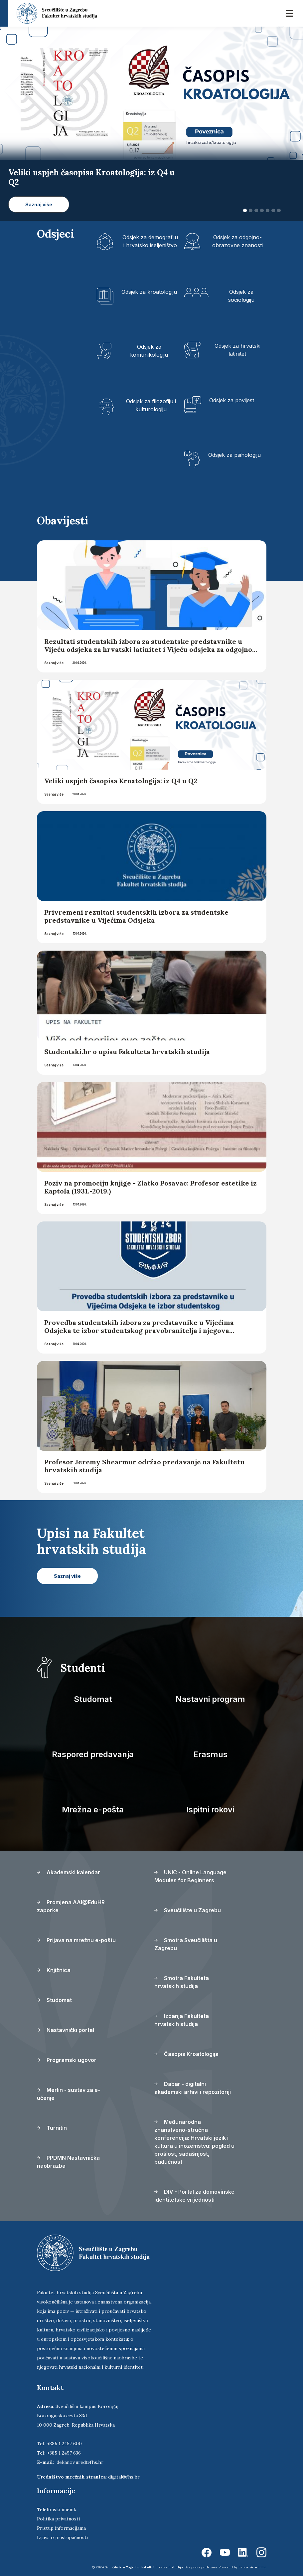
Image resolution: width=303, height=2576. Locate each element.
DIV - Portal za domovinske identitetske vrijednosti (194, 2195)
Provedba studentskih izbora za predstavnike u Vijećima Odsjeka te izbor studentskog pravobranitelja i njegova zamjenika (139, 1330)
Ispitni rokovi (210, 1809)
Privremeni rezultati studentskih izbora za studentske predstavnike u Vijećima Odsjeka (136, 916)
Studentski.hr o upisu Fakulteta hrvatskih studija (127, 1051)
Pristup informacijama (61, 2528)
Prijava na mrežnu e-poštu (76, 1940)
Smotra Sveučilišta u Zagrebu (185, 1944)
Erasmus (210, 1754)
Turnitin (52, 2127)
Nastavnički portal (65, 2030)
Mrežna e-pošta (93, 1809)
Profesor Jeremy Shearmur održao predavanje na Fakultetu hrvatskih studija (144, 1466)
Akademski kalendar (68, 1872)
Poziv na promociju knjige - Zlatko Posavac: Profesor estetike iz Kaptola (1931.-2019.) (150, 1187)
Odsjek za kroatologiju (149, 291)
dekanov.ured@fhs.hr (80, 2462)
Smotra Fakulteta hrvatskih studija (181, 1982)
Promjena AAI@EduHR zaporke (71, 1906)
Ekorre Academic (252, 2567)
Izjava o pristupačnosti (62, 2537)
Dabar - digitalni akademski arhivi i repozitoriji (192, 2088)
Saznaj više (54, 663)
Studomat (93, 1699)
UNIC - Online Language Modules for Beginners (190, 1876)
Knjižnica (54, 1970)
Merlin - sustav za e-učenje (68, 2094)
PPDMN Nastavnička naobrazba (68, 2161)
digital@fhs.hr (124, 2477)
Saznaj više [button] (38, 204)
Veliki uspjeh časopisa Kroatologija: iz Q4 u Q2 (120, 781)
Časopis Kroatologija (186, 2054)
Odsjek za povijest (231, 400)
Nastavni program (210, 1699)
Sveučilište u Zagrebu (187, 1910)
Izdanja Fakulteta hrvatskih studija (181, 2020)
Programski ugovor (66, 2060)
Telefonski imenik (56, 2509)
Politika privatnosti (58, 2519)
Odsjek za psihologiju (234, 455)
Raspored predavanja (93, 1754)
